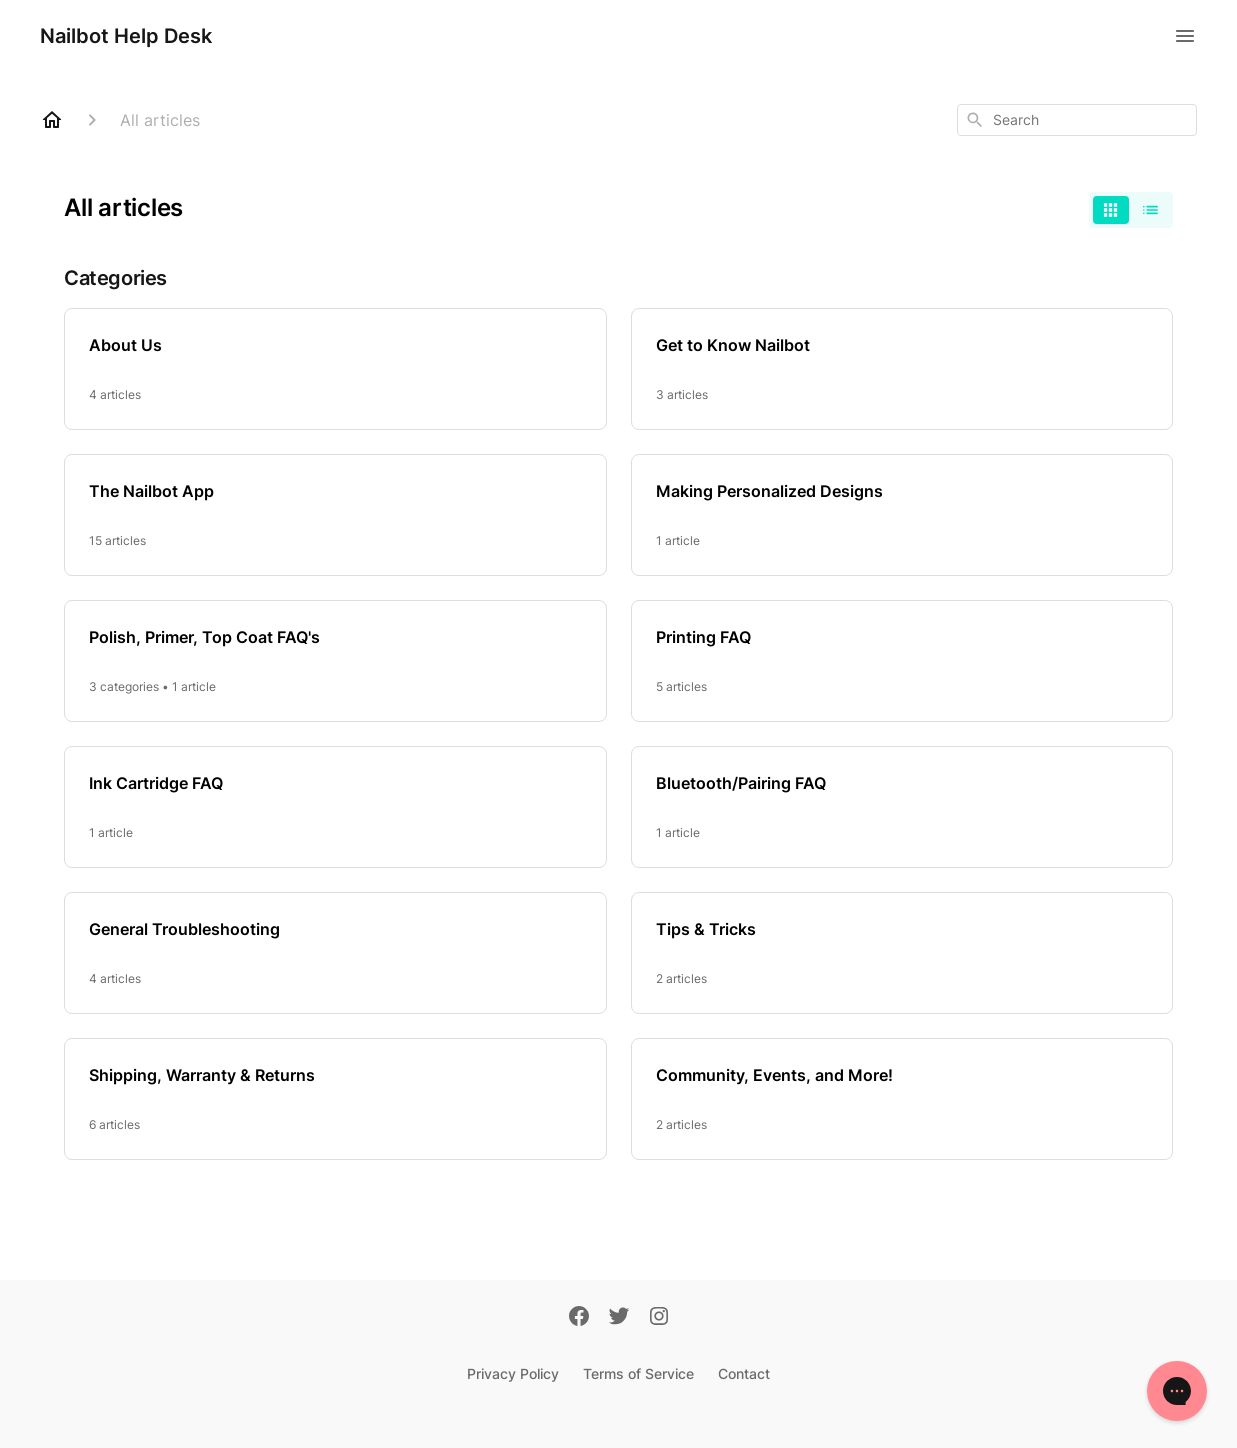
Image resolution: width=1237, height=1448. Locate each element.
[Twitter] (619, 1318)
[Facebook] (579, 1318)
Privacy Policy (513, 1373)
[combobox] (1077, 120)
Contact (744, 1373)
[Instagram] (659, 1318)
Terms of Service (638, 1373)
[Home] (52, 120)
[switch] (1131, 210)
